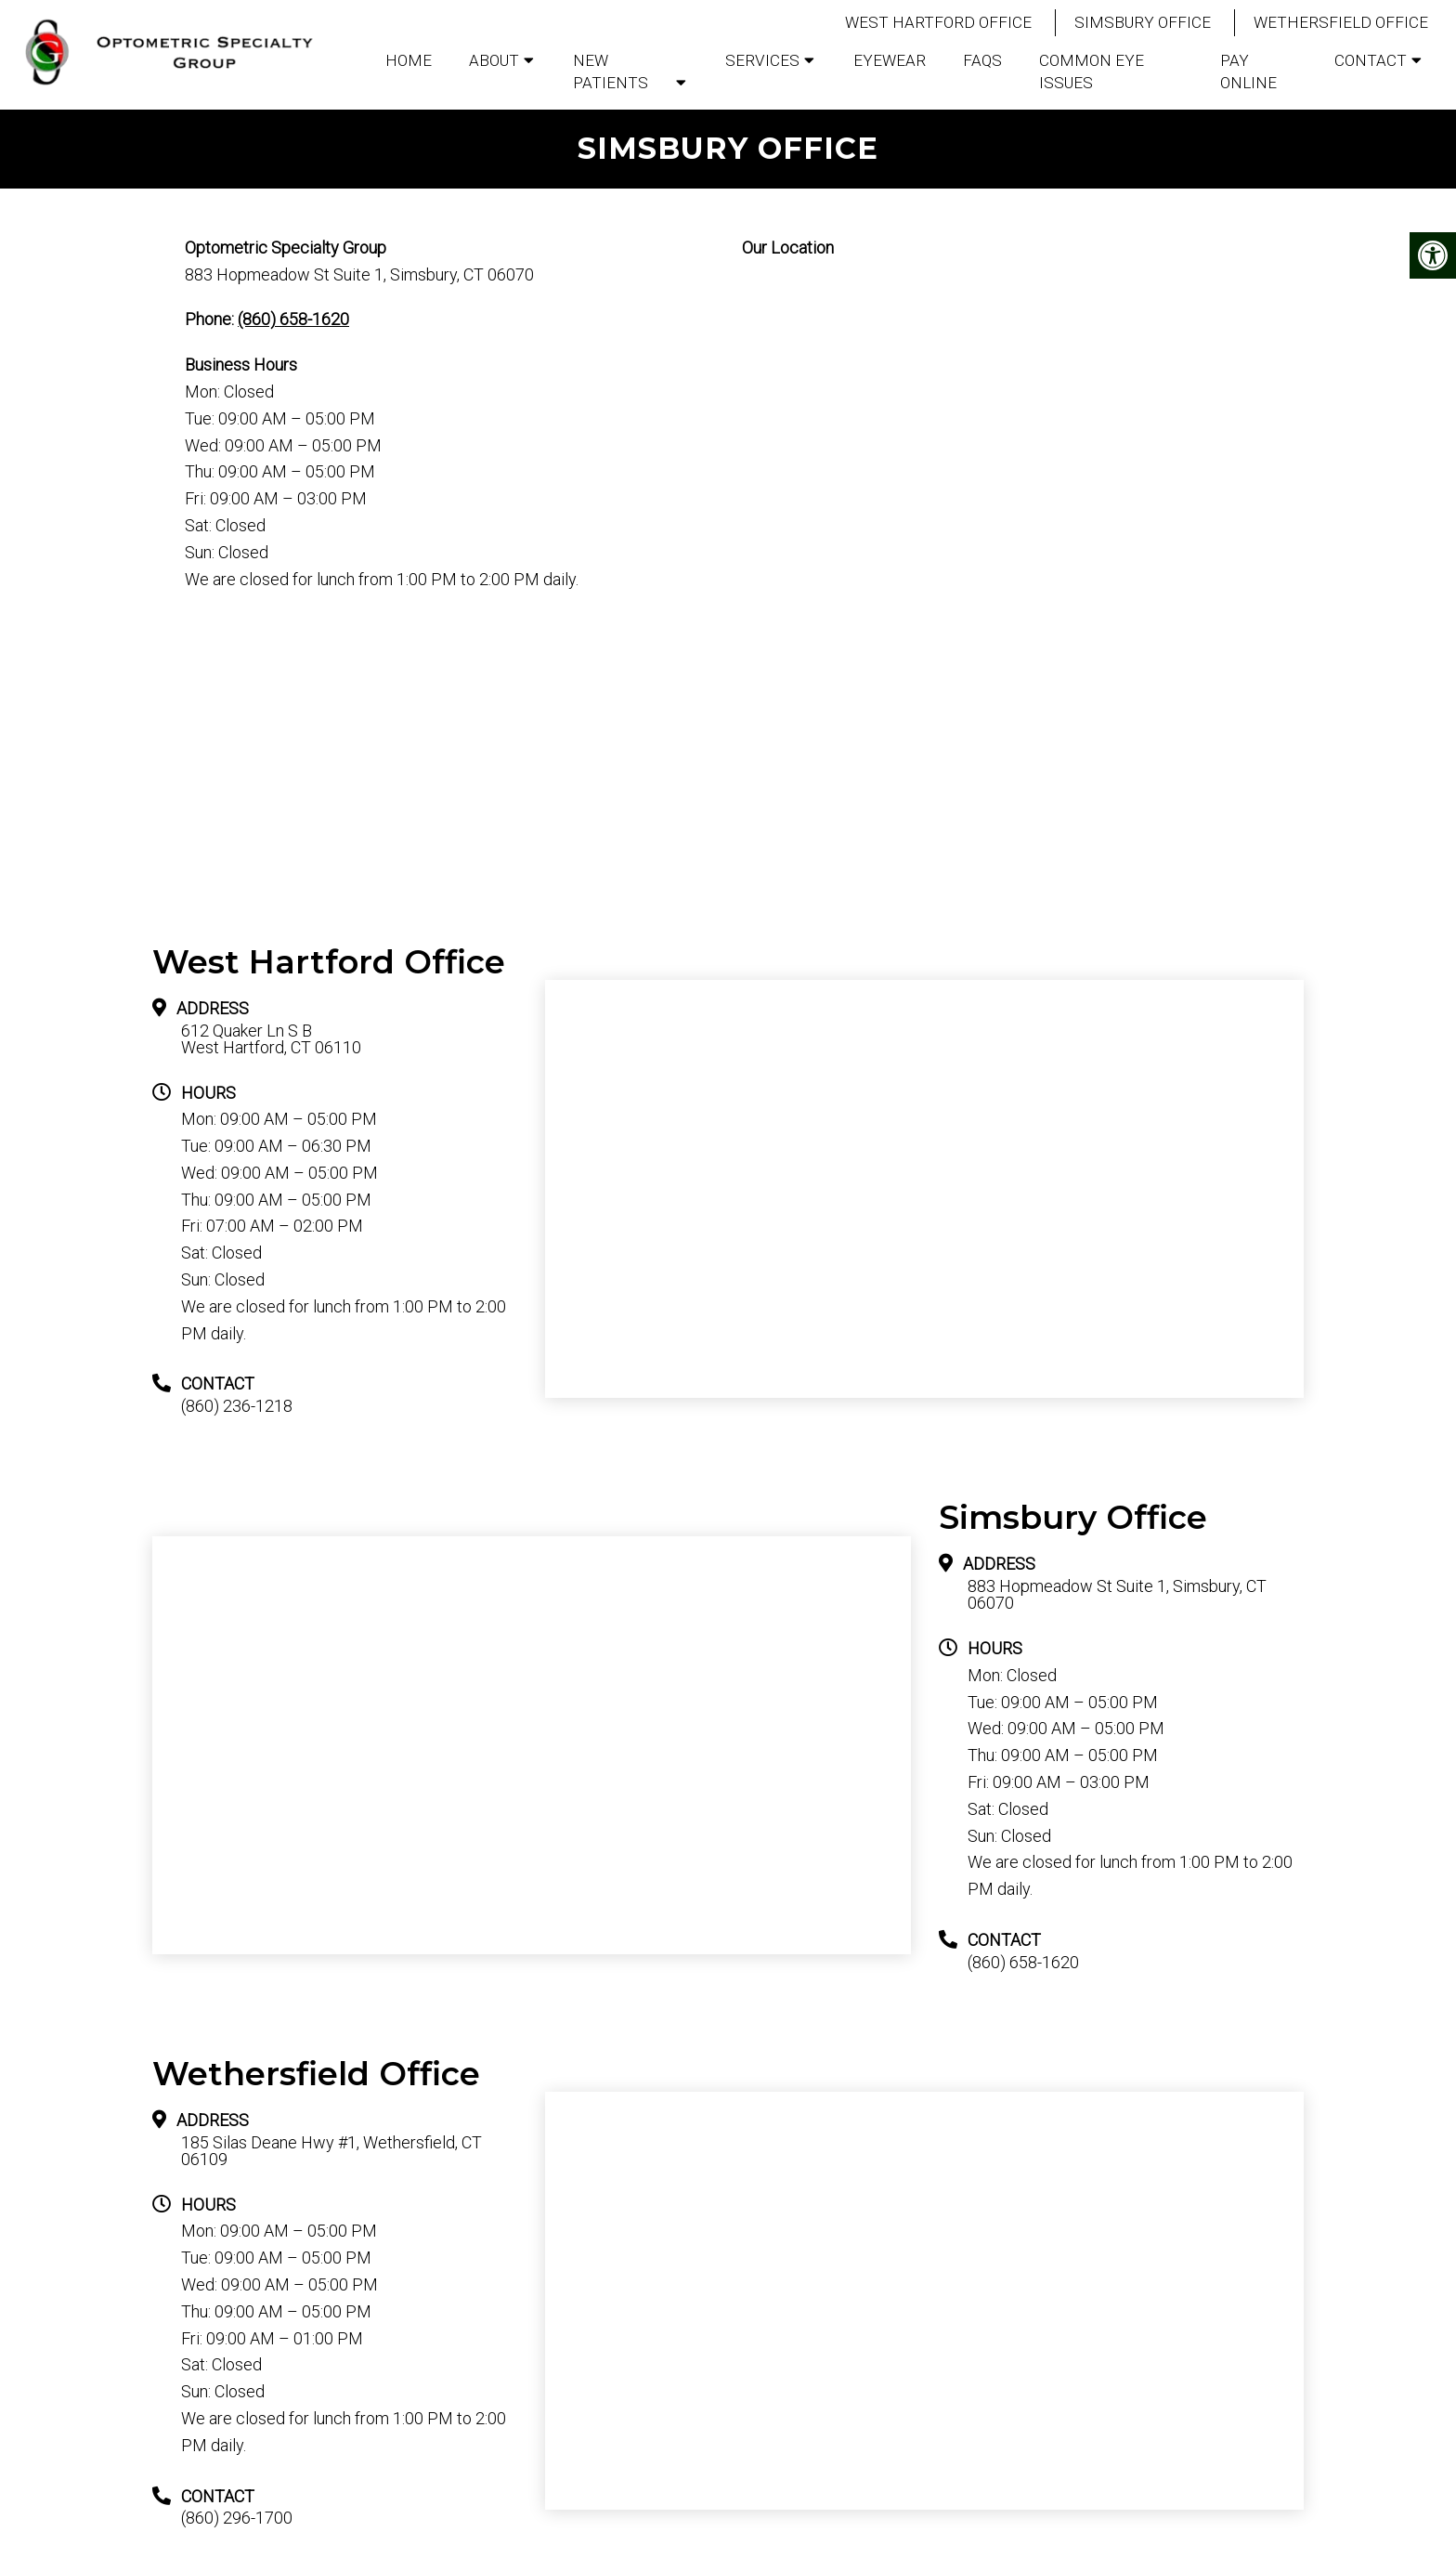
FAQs (982, 60)
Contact (1370, 60)
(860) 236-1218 (236, 1406)
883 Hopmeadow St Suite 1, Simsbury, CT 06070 (1117, 1595)
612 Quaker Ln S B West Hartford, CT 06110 (271, 1039)
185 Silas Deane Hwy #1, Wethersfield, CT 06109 (331, 2151)
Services (762, 60)
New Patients (610, 71)
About (494, 60)
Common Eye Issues (1091, 71)
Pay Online (1248, 71)
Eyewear (889, 60)
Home (408, 60)
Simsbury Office (1142, 22)
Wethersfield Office (1341, 22)
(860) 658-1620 (293, 319)
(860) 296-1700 (236, 2518)
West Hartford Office (938, 22)
